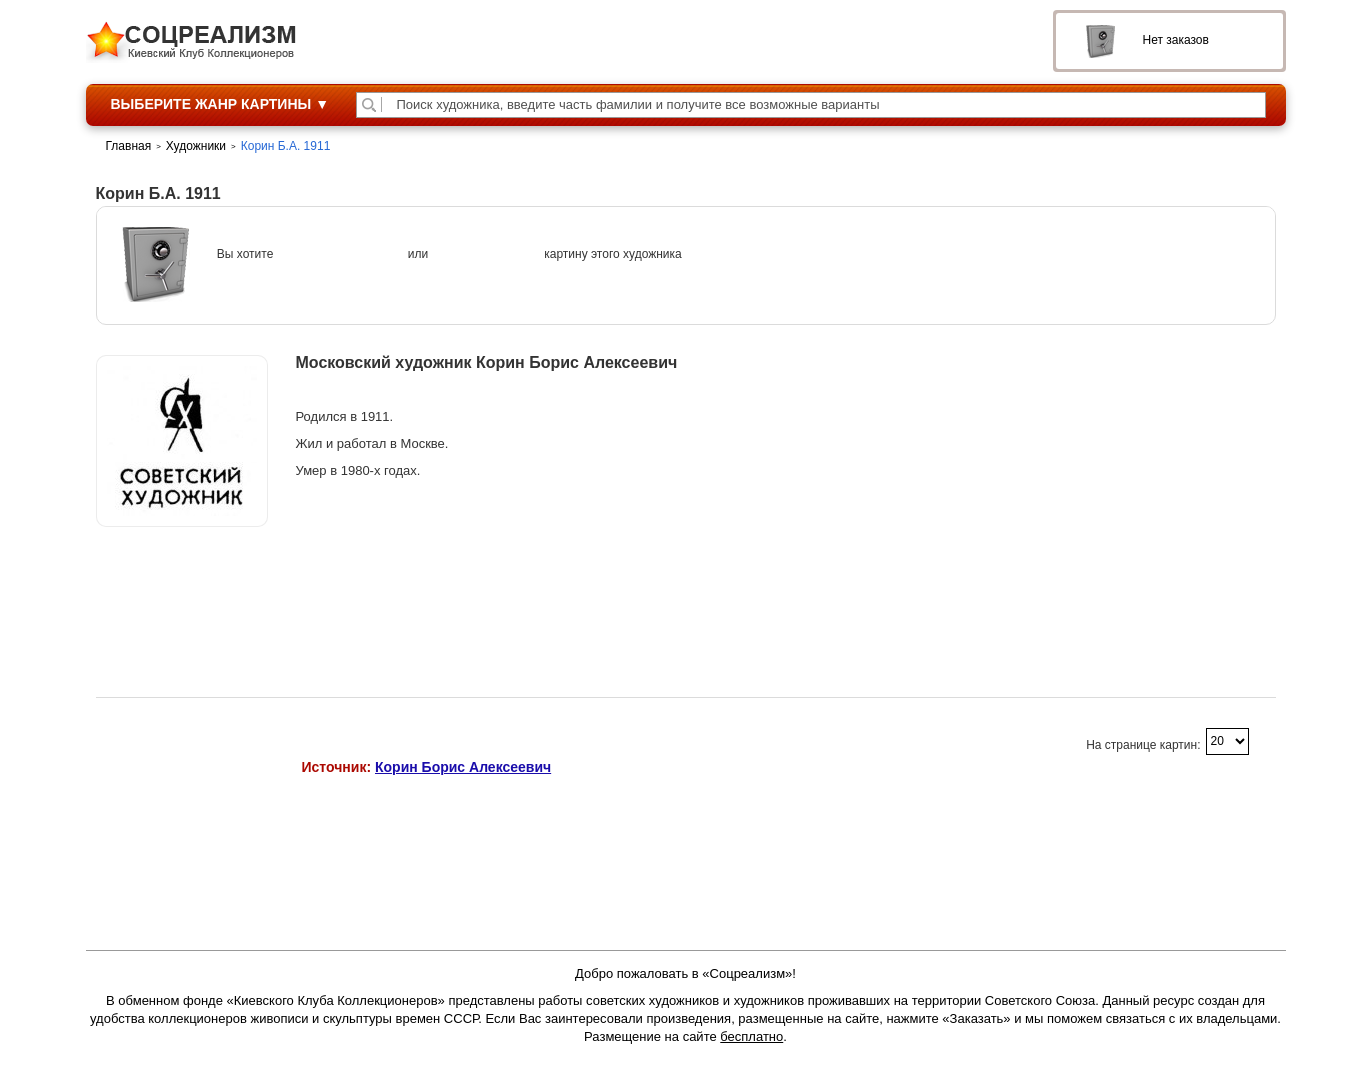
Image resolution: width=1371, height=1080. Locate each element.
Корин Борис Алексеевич (463, 767)
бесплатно (751, 1036)
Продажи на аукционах (181, 579)
